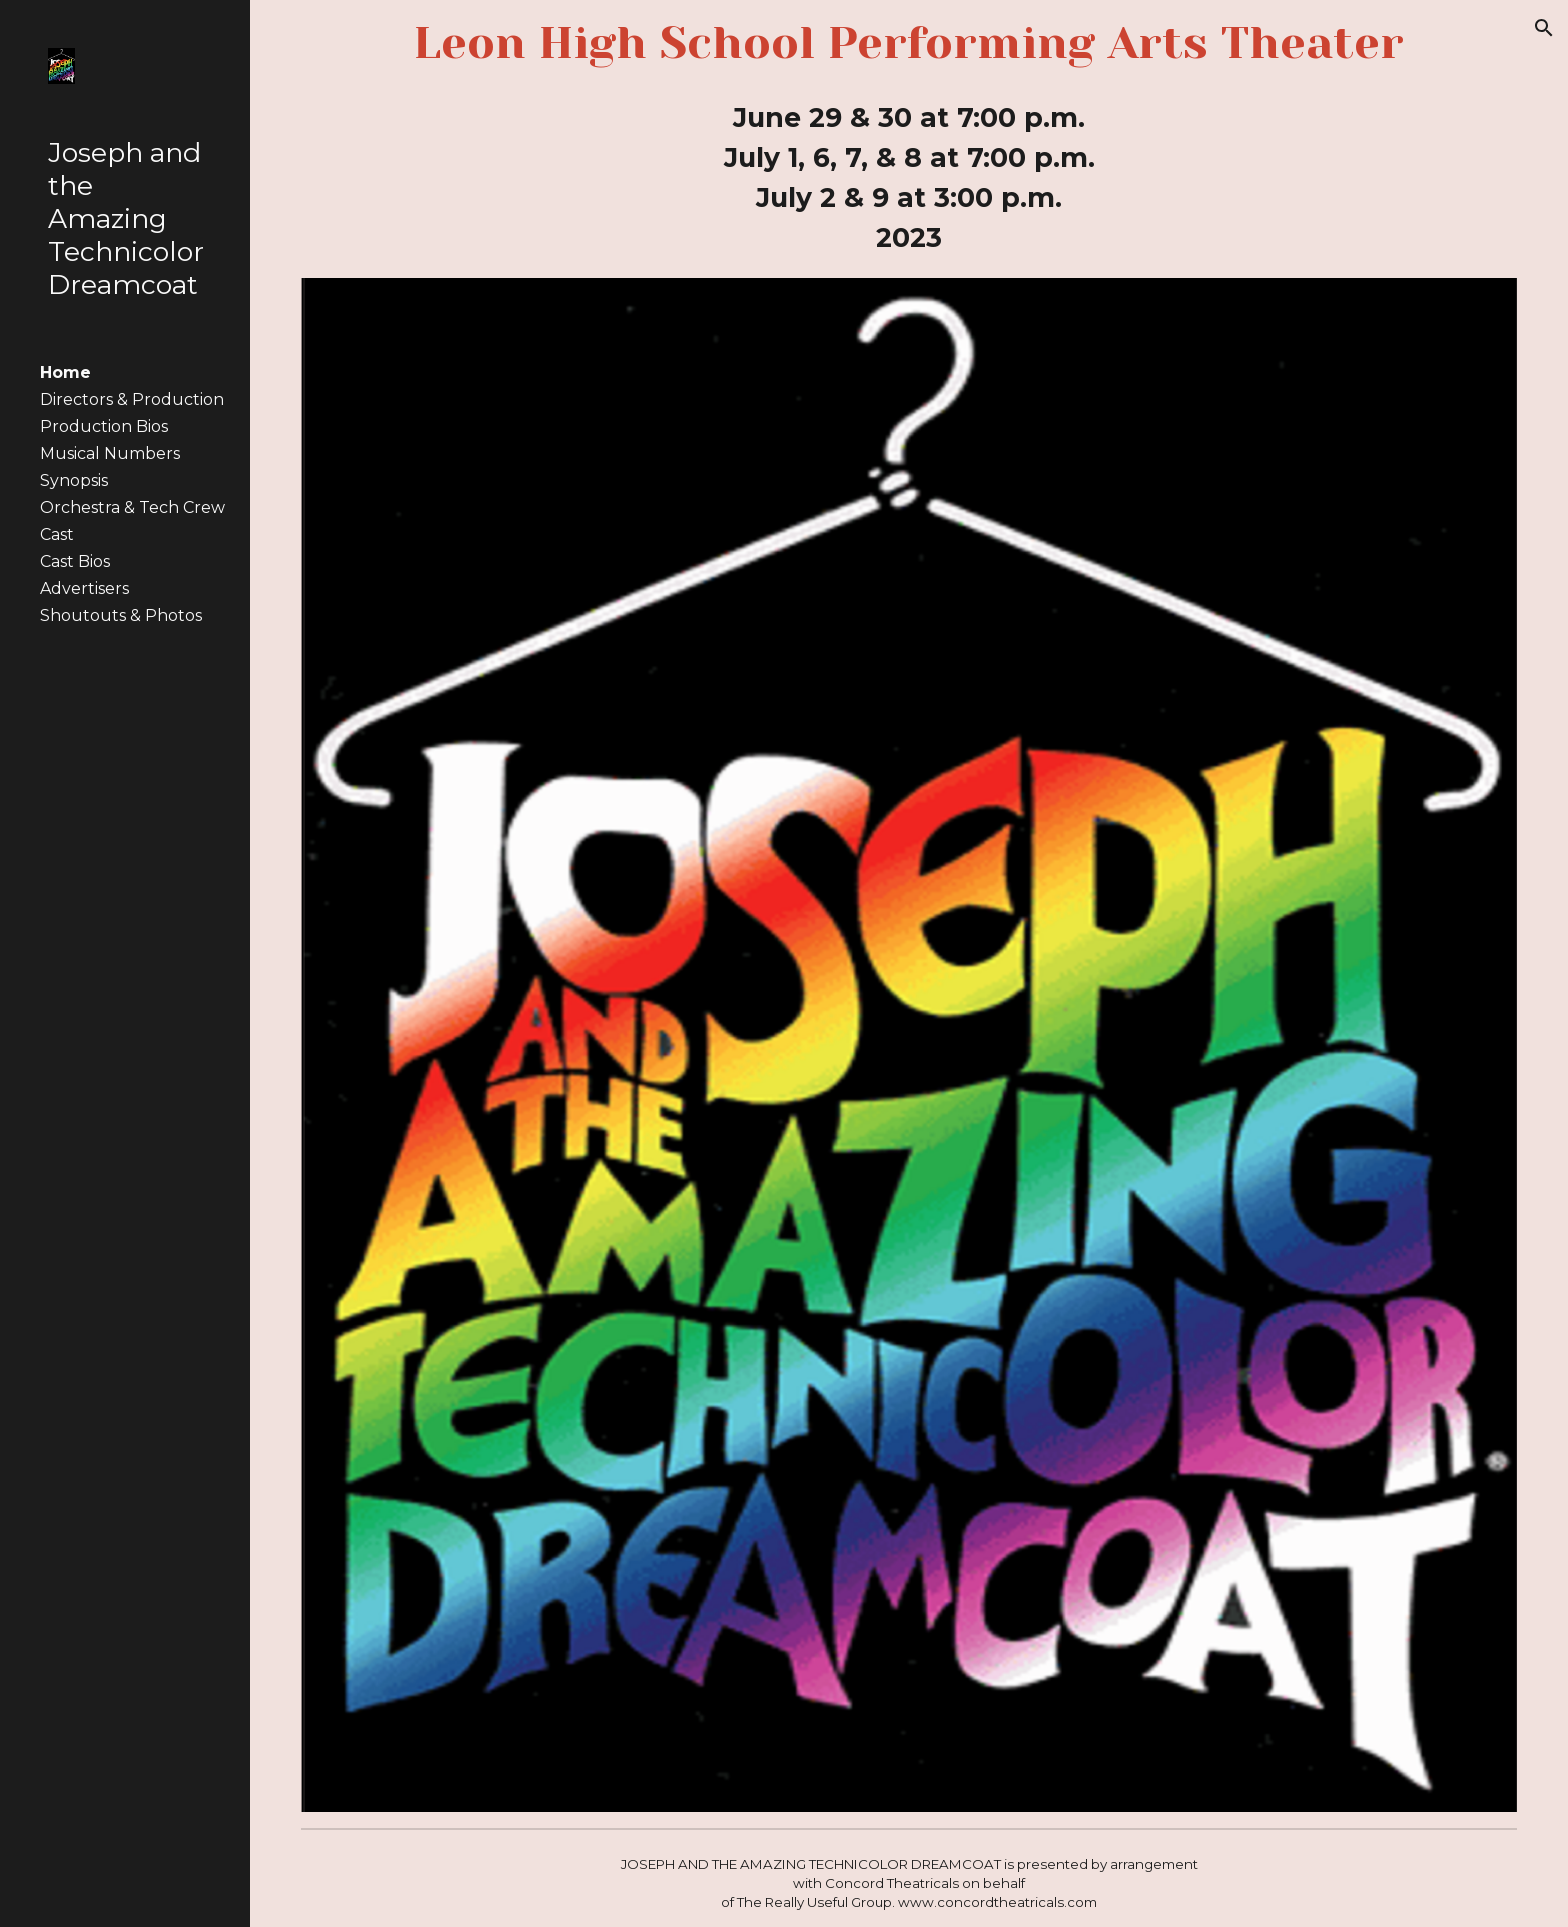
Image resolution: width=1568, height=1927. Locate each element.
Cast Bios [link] (75, 561)
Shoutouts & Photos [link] (121, 615)
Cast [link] (57, 534)
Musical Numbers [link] (110, 453)
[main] (909, 43)
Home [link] (65, 372)
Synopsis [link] (74, 480)
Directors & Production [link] (132, 399)
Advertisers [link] (84, 588)
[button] (1544, 28)
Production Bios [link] (104, 426)
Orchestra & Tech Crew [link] (132, 507)
